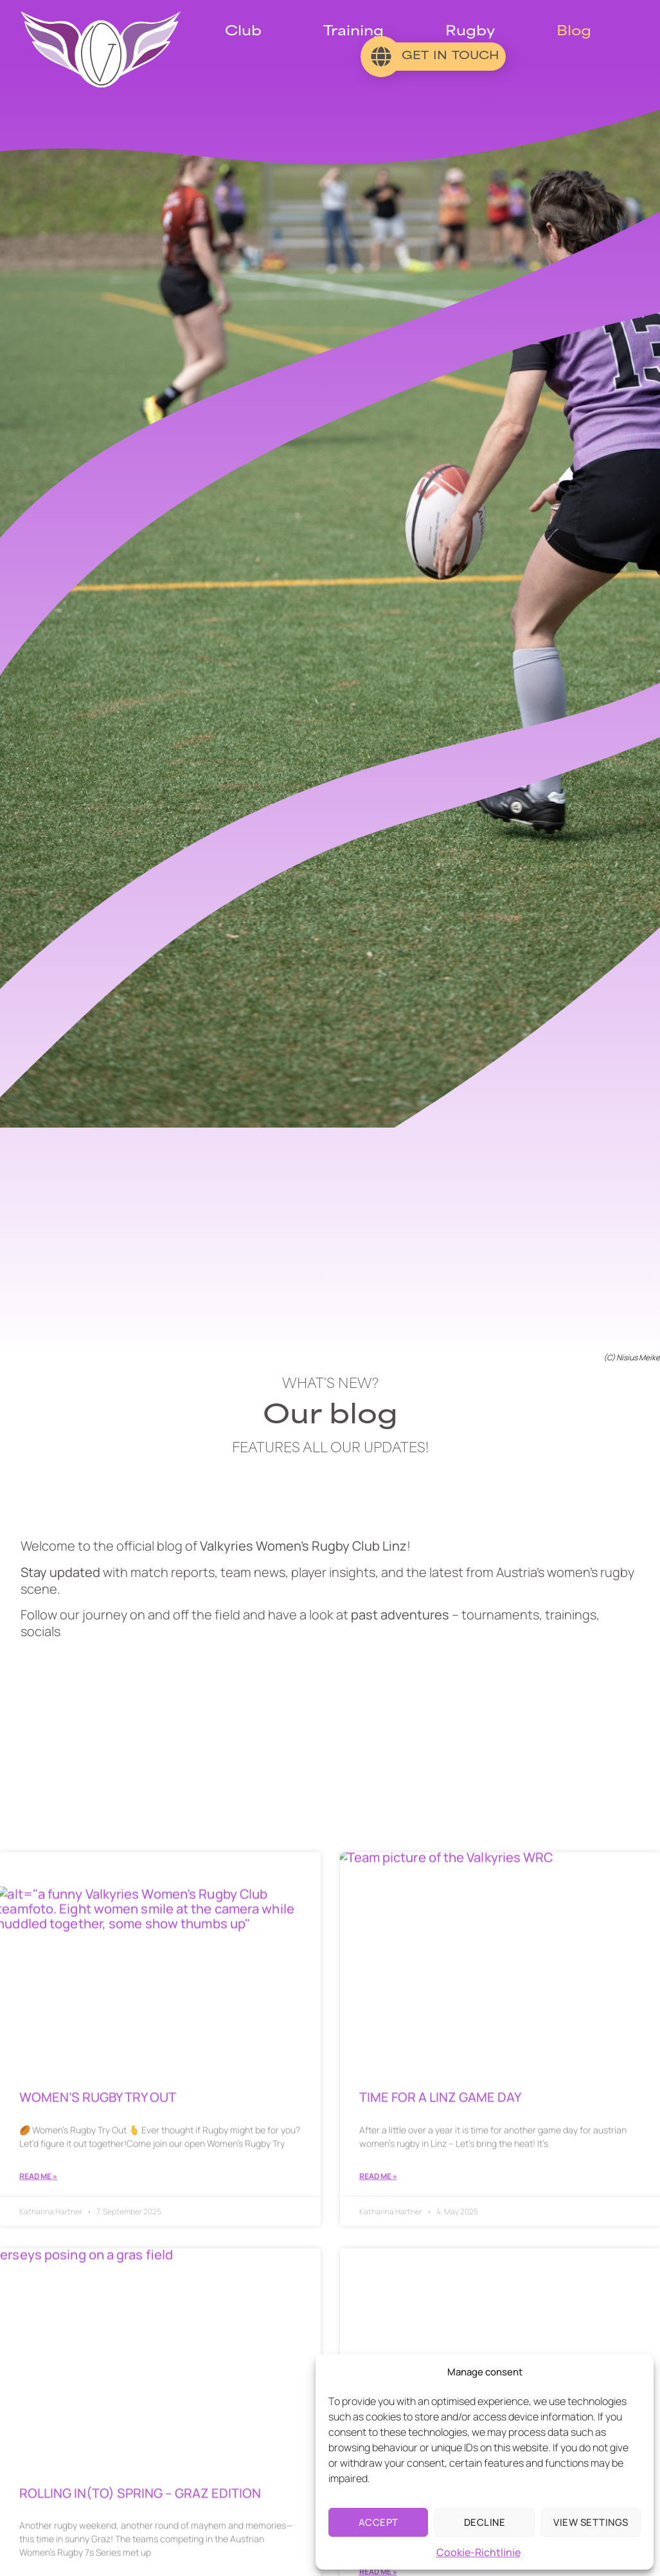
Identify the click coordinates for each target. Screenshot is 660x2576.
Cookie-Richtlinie (478, 2552)
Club (243, 32)
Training (353, 32)
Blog (574, 32)
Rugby (470, 32)
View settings (591, 2522)
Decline (485, 2522)
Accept (378, 2522)
